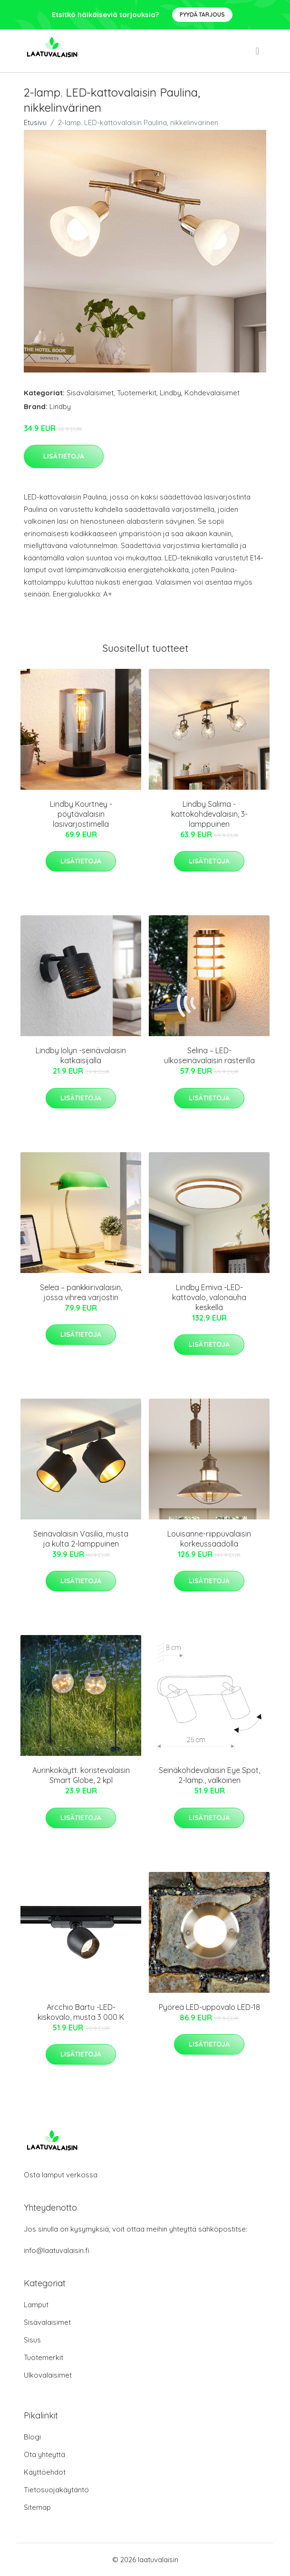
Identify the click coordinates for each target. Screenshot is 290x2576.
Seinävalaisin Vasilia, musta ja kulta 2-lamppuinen (80, 1538)
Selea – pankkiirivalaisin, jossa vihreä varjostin (81, 1292)
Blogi (32, 2436)
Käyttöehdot (45, 2472)
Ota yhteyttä (44, 2454)
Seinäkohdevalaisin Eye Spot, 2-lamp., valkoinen (209, 1775)
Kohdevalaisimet (212, 392)
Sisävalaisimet (90, 392)
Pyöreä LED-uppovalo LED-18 (209, 2007)
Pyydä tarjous (202, 14)
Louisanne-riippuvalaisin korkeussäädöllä (209, 1538)
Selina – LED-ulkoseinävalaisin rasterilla (209, 1055)
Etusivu (35, 122)
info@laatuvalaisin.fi (56, 2250)
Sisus (32, 2339)
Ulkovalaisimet (48, 2375)
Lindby (170, 392)
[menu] (258, 51)
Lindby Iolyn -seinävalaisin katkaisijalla (81, 1055)
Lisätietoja (63, 456)
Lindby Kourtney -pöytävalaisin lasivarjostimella (81, 814)
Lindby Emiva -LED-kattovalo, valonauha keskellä (209, 1297)
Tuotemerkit (136, 392)
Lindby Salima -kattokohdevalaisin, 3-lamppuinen (209, 814)
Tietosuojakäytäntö (56, 2489)
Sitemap (37, 2507)
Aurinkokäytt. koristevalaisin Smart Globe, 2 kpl (81, 1775)
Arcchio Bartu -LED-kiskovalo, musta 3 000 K (81, 2012)
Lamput (36, 2304)
